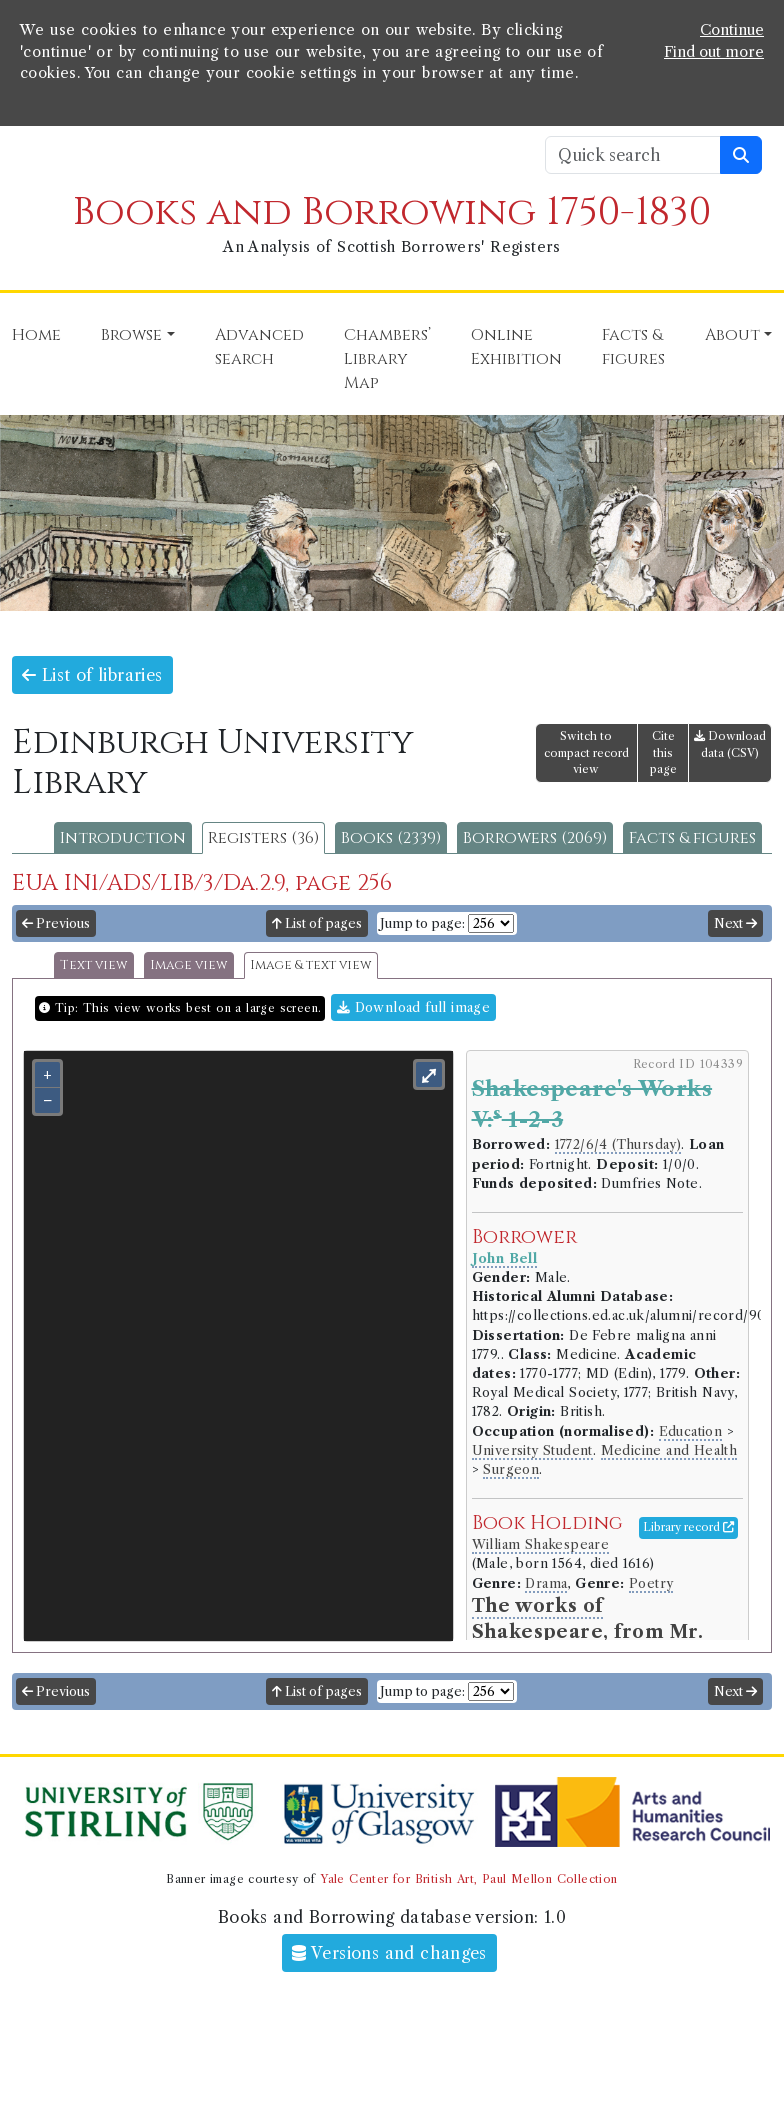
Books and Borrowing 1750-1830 (392, 212)
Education (691, 1431)
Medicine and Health (669, 1450)
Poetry (651, 1583)
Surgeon (511, 1469)
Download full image (413, 1007)
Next (735, 923)
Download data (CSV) (730, 744)
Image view (189, 965)
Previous (56, 923)
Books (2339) (391, 838)
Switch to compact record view (586, 753)
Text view (94, 965)
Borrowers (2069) (535, 838)
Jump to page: (422, 923)
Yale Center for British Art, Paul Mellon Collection (468, 1879)
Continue (732, 30)
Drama (546, 1583)
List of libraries (92, 675)
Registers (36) (263, 838)
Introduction (123, 838)
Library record (688, 1527)
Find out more (714, 52)
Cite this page (663, 753)
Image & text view (311, 965)
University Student (532, 1450)
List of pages (317, 923)
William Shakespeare (541, 1544)
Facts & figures (692, 838)
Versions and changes (389, 1953)
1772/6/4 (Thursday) (618, 1144)
